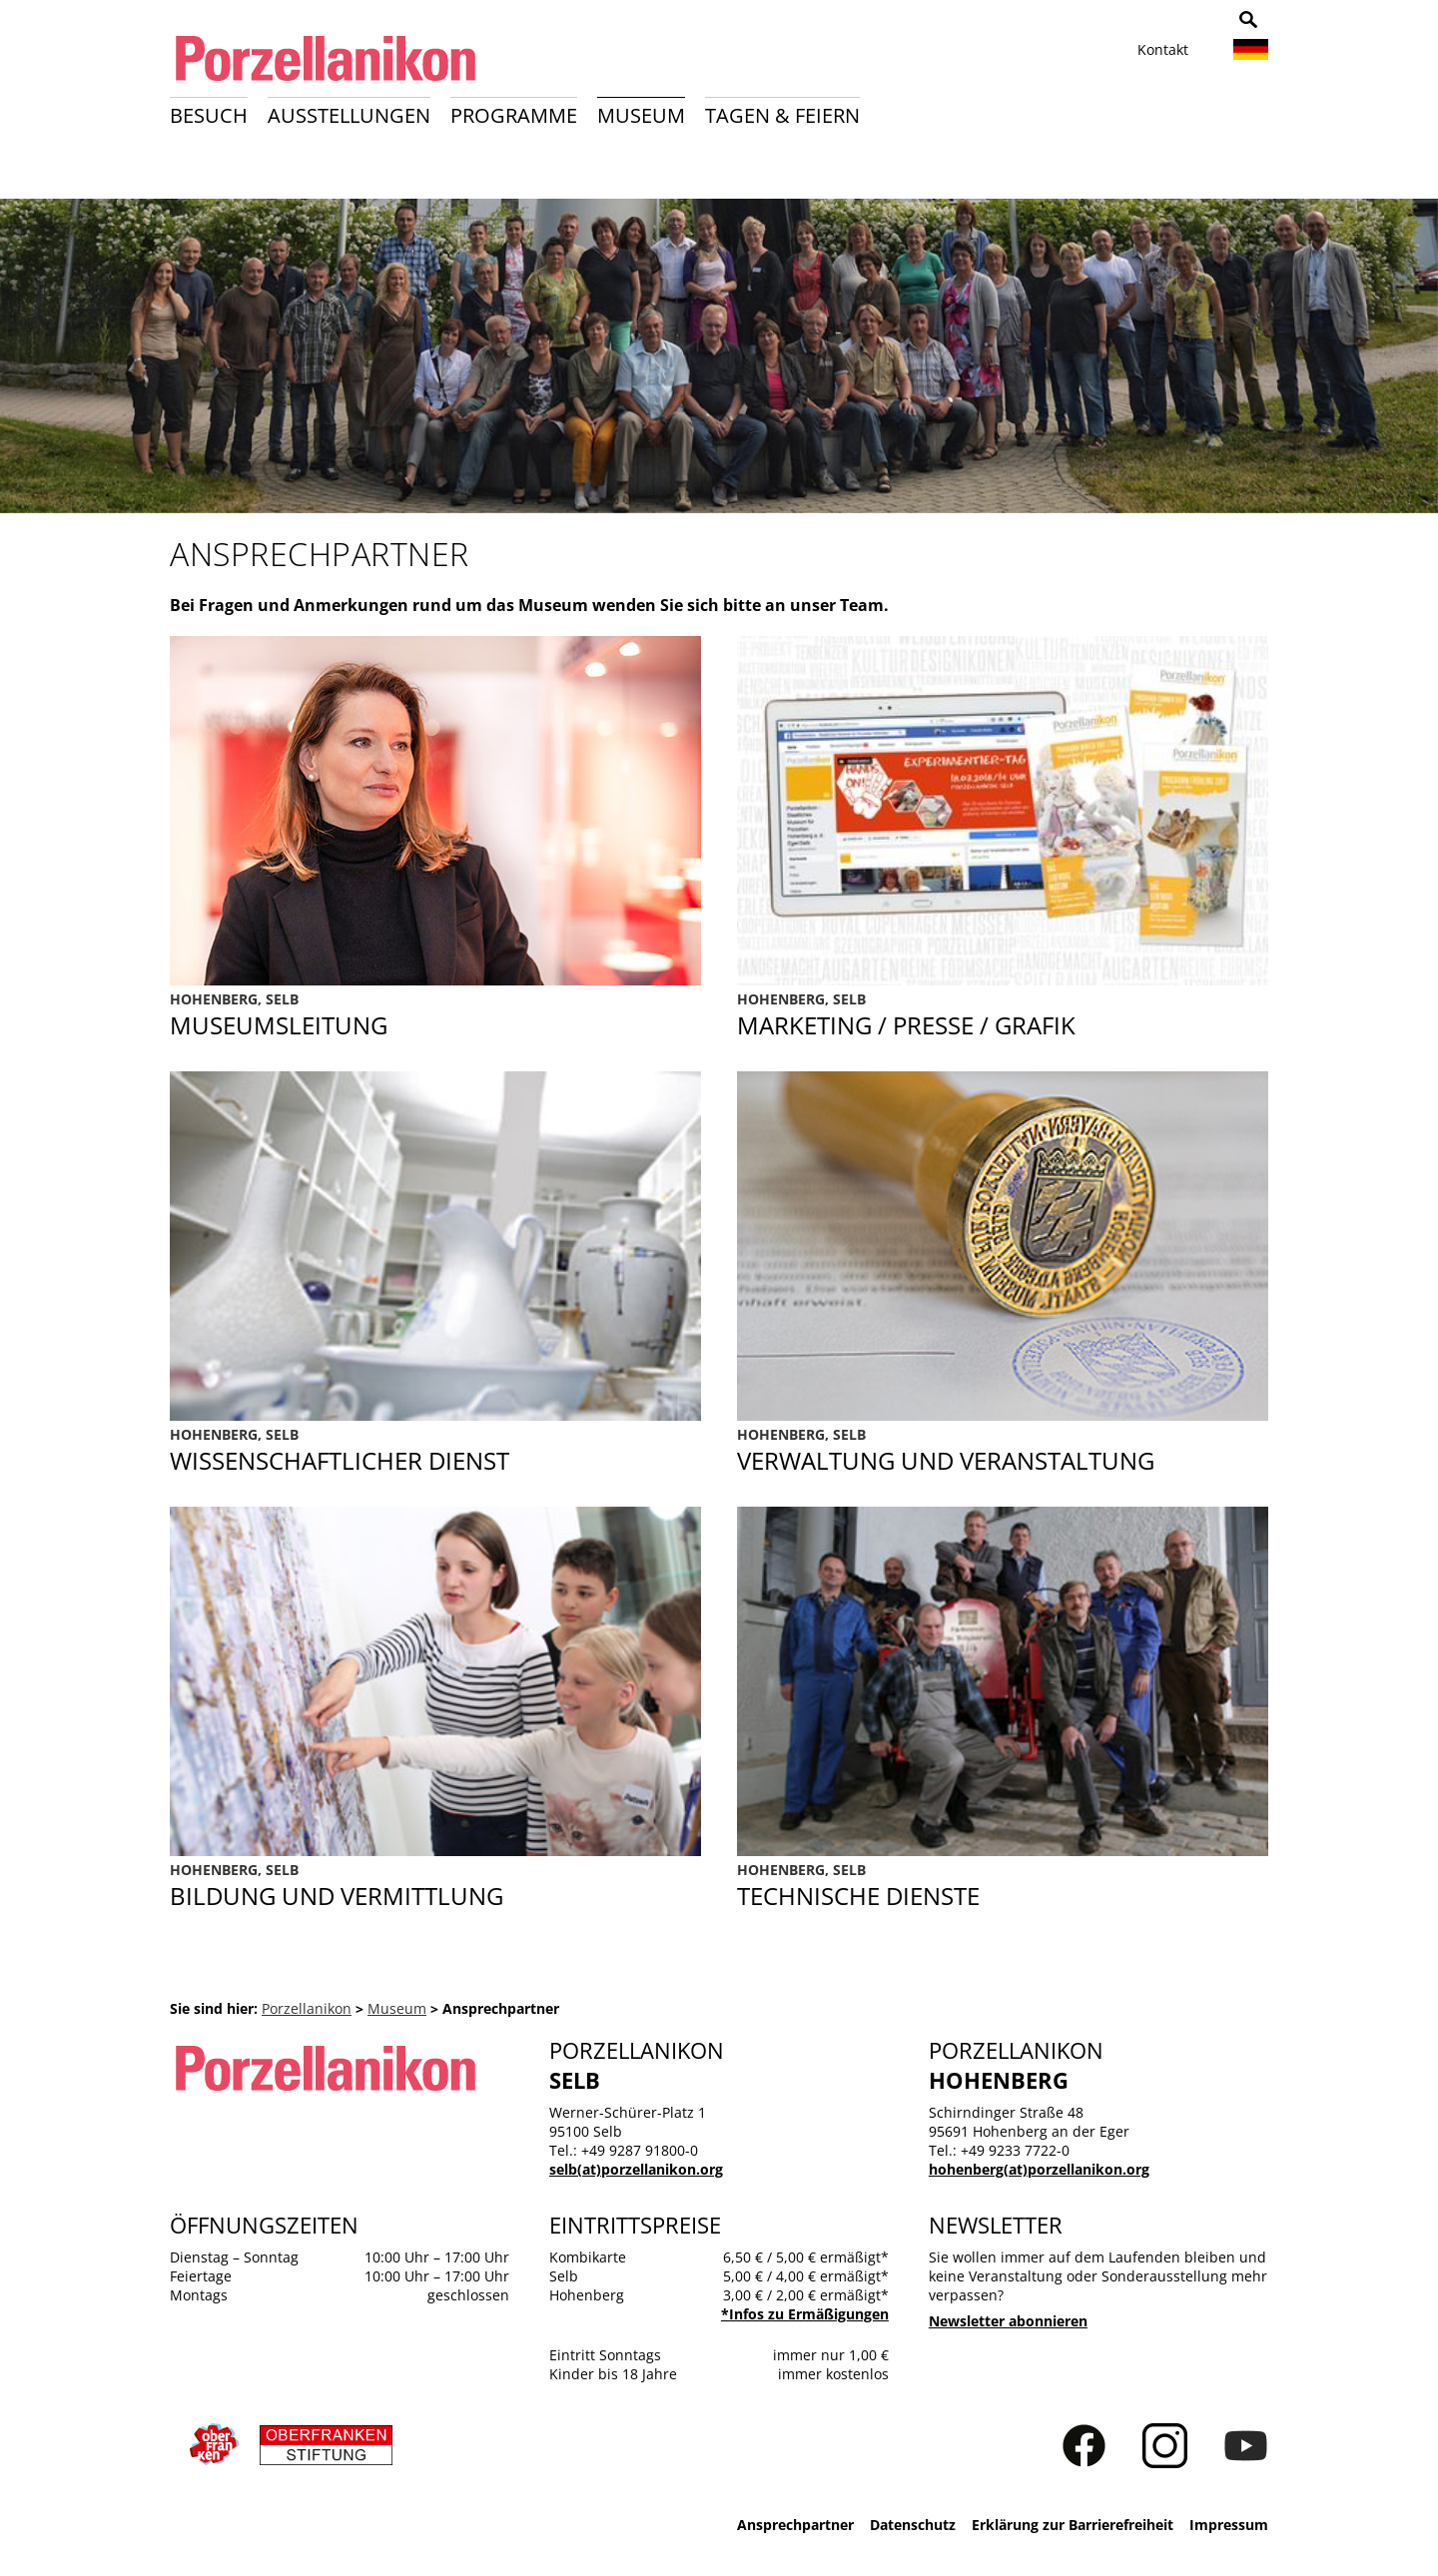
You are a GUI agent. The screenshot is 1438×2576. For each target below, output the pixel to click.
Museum (641, 115)
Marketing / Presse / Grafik (1002, 1015)
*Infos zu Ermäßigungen (805, 2313)
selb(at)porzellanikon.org (636, 2169)
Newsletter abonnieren (1008, 2320)
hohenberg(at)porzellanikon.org (1039, 2169)
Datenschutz (913, 2524)
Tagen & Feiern (782, 115)
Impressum (1228, 2524)
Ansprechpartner (795, 2524)
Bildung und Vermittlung (435, 1886)
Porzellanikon (307, 2008)
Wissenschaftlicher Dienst (435, 1451)
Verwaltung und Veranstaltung (1002, 1451)
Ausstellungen (349, 115)
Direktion (435, 1015)
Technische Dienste (1002, 1886)
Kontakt (1162, 49)
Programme (513, 115)
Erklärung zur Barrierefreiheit (1072, 2524)
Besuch (209, 115)
